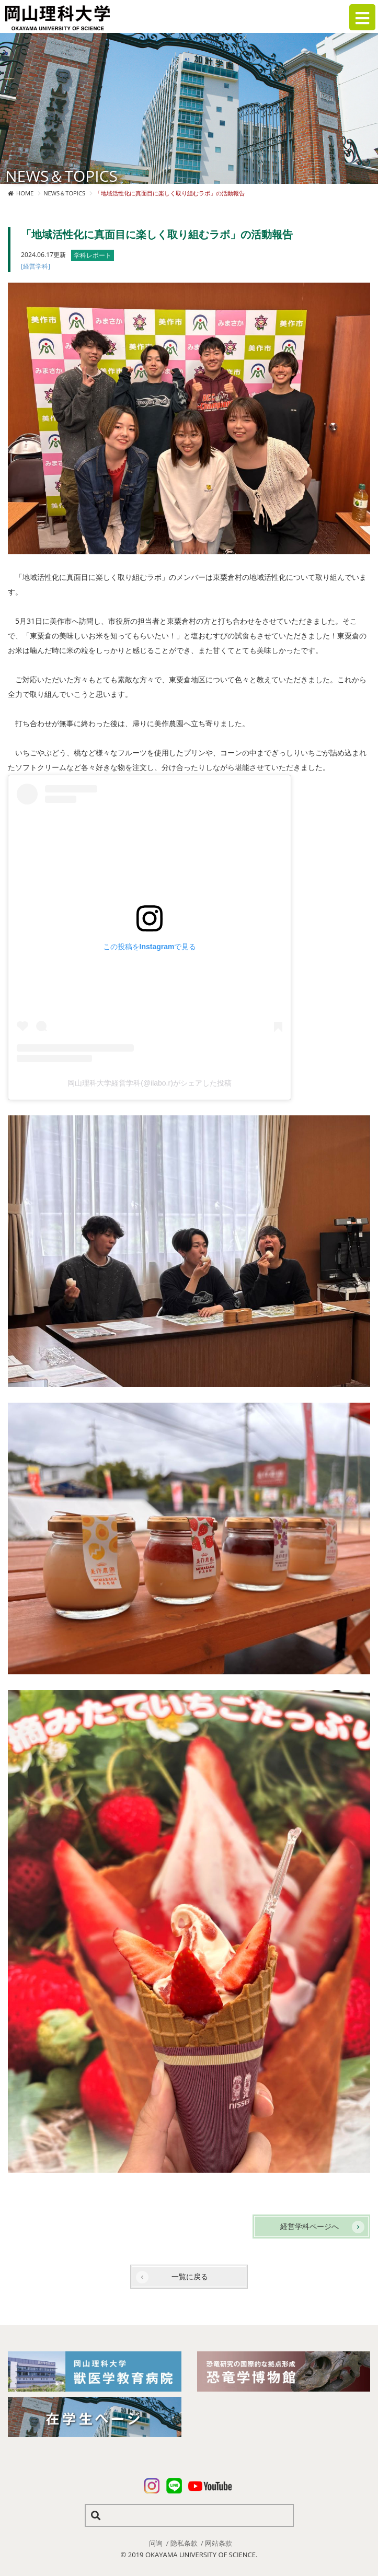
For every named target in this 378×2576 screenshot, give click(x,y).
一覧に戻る (189, 2276)
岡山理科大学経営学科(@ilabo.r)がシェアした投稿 (149, 1083)
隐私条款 (184, 2543)
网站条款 (218, 2543)
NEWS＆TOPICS (64, 193)
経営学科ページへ (309, 2226)
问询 (156, 2543)
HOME (24, 193)
